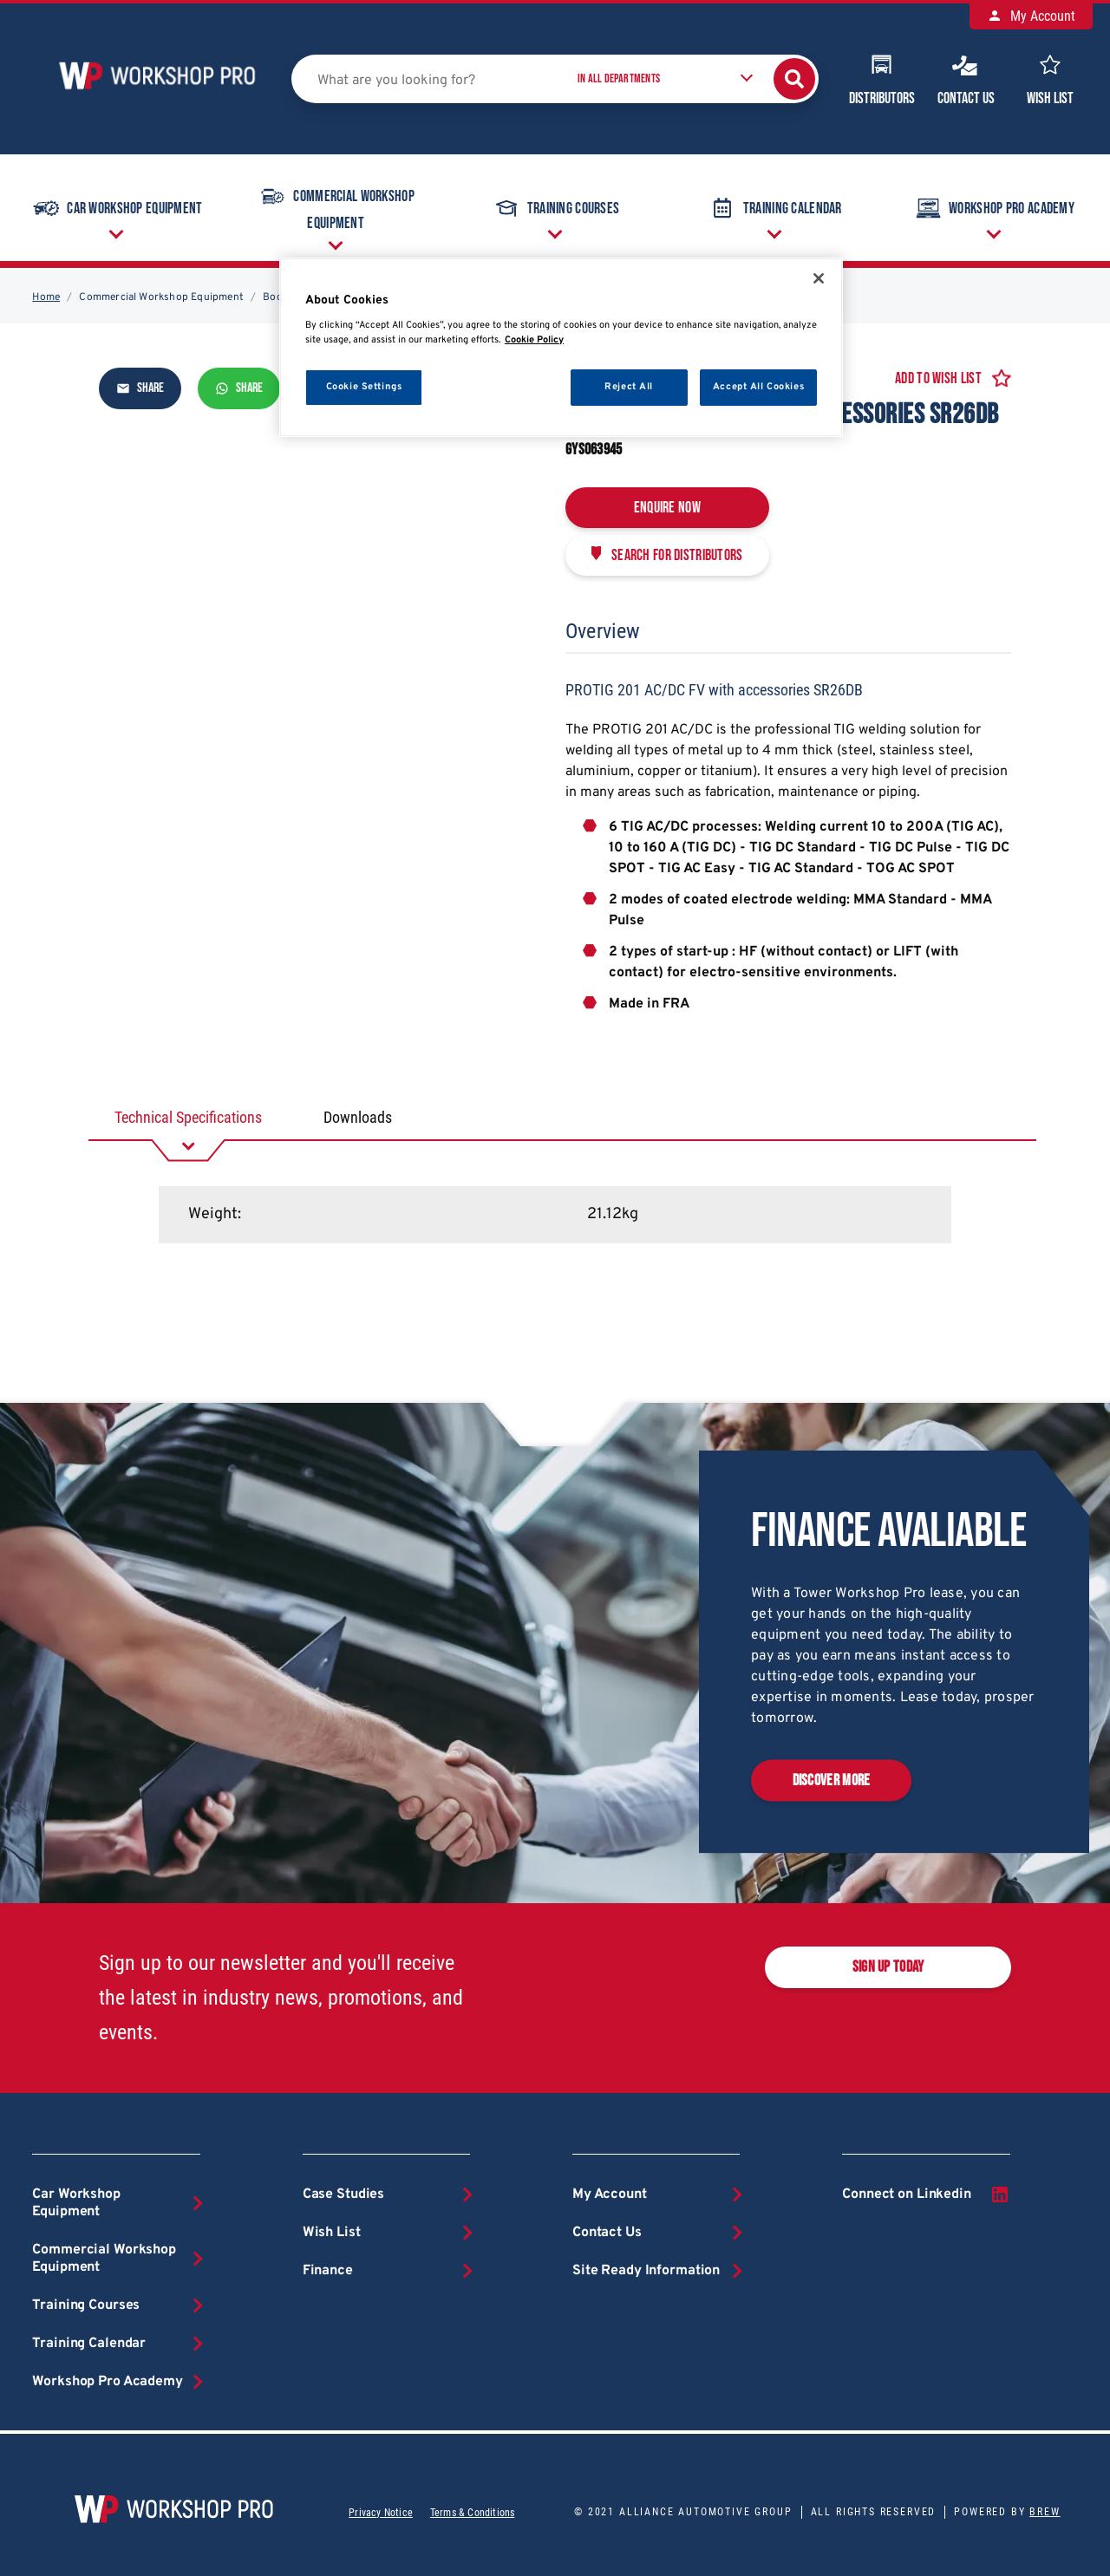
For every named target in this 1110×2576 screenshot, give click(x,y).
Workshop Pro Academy (993, 208)
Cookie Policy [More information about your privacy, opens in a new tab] (534, 340)
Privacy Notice (381, 2513)
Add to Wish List (938, 378)
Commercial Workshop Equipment (335, 206)
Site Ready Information (646, 2270)
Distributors (882, 78)
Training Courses (555, 208)
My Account (1031, 16)
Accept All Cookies (758, 387)
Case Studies (343, 2194)
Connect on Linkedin (925, 2194)
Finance (328, 2270)
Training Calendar (774, 208)
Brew (1044, 2512)
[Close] (819, 278)
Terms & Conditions (472, 2513)
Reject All (628, 387)
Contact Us (966, 78)
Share (140, 388)
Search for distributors (677, 555)
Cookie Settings (364, 387)
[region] (561, 347)
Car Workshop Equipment (116, 208)
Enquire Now (667, 508)
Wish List (1050, 78)
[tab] (188, 1117)
